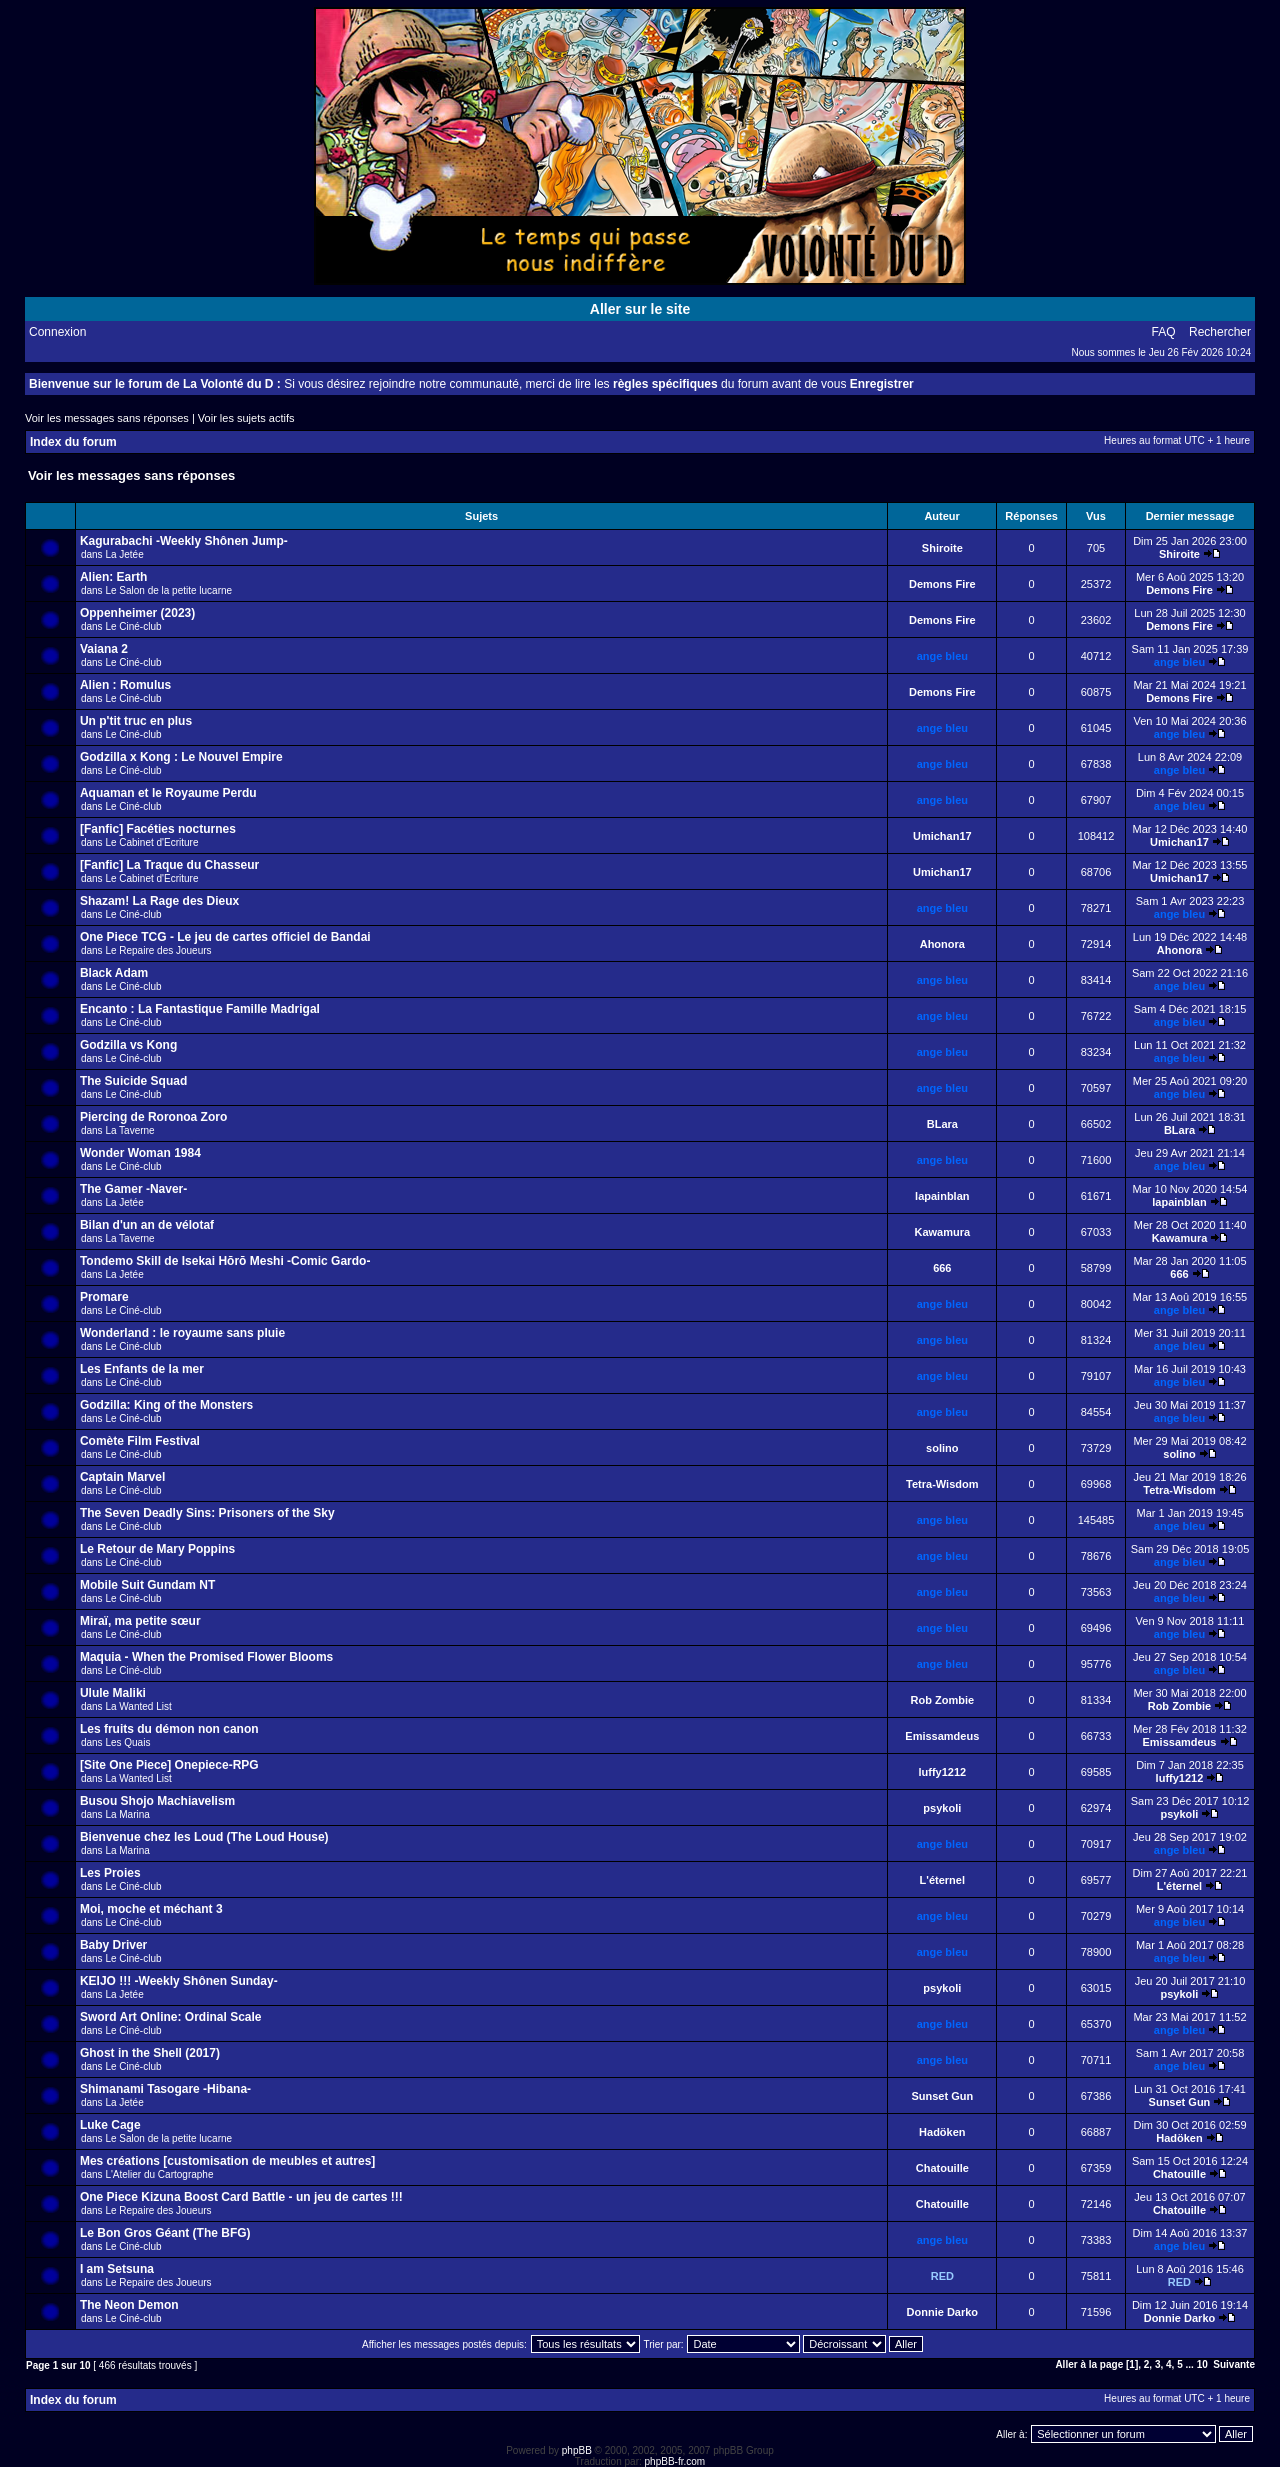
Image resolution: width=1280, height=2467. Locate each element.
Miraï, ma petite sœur (140, 1621)
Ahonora (942, 944)
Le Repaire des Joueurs (158, 950)
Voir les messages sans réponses (107, 418)
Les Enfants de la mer (142, 1369)
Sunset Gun (942, 2096)
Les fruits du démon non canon (169, 1729)
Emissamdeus (942, 1736)
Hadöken (942, 2132)
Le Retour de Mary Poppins (157, 1549)
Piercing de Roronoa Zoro (153, 1117)
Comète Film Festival (140, 1441)
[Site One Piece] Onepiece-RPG (169, 1765)
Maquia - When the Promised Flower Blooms (206, 1657)
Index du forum (73, 442)
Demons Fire (942, 584)
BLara (942, 1124)
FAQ (1164, 332)
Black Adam (114, 973)
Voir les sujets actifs (246, 418)
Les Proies (110, 1873)
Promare (104, 1297)
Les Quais (127, 1742)
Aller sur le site (640, 309)
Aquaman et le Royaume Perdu (168, 793)
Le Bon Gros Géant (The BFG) (165, 2233)
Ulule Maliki (113, 1693)
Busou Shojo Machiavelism (157, 1801)
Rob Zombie (943, 1700)
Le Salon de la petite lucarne (168, 590)
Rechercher (1220, 332)
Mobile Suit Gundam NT (147, 1585)
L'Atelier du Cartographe (159, 2174)
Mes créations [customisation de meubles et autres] (227, 2161)
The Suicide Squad (133, 1081)
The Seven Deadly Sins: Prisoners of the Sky (207, 1513)
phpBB (577, 2450)
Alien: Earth (113, 577)
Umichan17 (942, 836)
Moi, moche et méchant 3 (151, 1909)
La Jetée (124, 554)
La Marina (127, 1814)
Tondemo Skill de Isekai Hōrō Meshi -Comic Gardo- (225, 1261)
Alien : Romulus (125, 685)
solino (942, 1448)
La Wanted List (138, 1706)
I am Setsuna (117, 2269)
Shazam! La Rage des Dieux (159, 901)
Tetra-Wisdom (942, 1484)
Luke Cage (110, 2125)
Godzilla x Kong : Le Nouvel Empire (181, 757)
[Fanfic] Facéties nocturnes (158, 829)
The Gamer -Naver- (133, 1189)
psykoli (942, 1808)
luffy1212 (942, 1772)
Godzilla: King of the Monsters (166, 1405)
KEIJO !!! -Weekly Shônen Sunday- (179, 1981)
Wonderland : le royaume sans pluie (182, 1333)
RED (942, 2276)
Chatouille (942, 2168)
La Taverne (129, 1130)
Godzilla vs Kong (128, 1045)
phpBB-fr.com (675, 2461)
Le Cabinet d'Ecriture (151, 842)
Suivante (1234, 2364)
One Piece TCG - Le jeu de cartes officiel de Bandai (225, 937)
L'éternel (942, 1880)
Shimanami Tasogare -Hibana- (165, 2089)
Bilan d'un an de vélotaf (147, 1225)
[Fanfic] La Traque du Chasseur (169, 865)
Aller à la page (1089, 2364)
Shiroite (942, 548)
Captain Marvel (122, 1477)
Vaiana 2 (104, 649)
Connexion (57, 332)
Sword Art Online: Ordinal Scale (171, 2017)
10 (1202, 2364)
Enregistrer (882, 384)
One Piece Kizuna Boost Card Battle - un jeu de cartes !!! (241, 2197)
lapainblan (942, 1196)
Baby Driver (113, 1945)
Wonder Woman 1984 (140, 1153)
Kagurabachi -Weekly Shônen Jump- (184, 541)
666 (942, 1268)
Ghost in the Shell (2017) (150, 2053)
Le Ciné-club (133, 626)
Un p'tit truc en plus (136, 721)
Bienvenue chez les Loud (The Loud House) (204, 1837)
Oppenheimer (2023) (137, 613)
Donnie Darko (943, 2312)
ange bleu (942, 656)
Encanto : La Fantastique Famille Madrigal (200, 1009)
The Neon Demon (129, 2305)
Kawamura (942, 1232)
